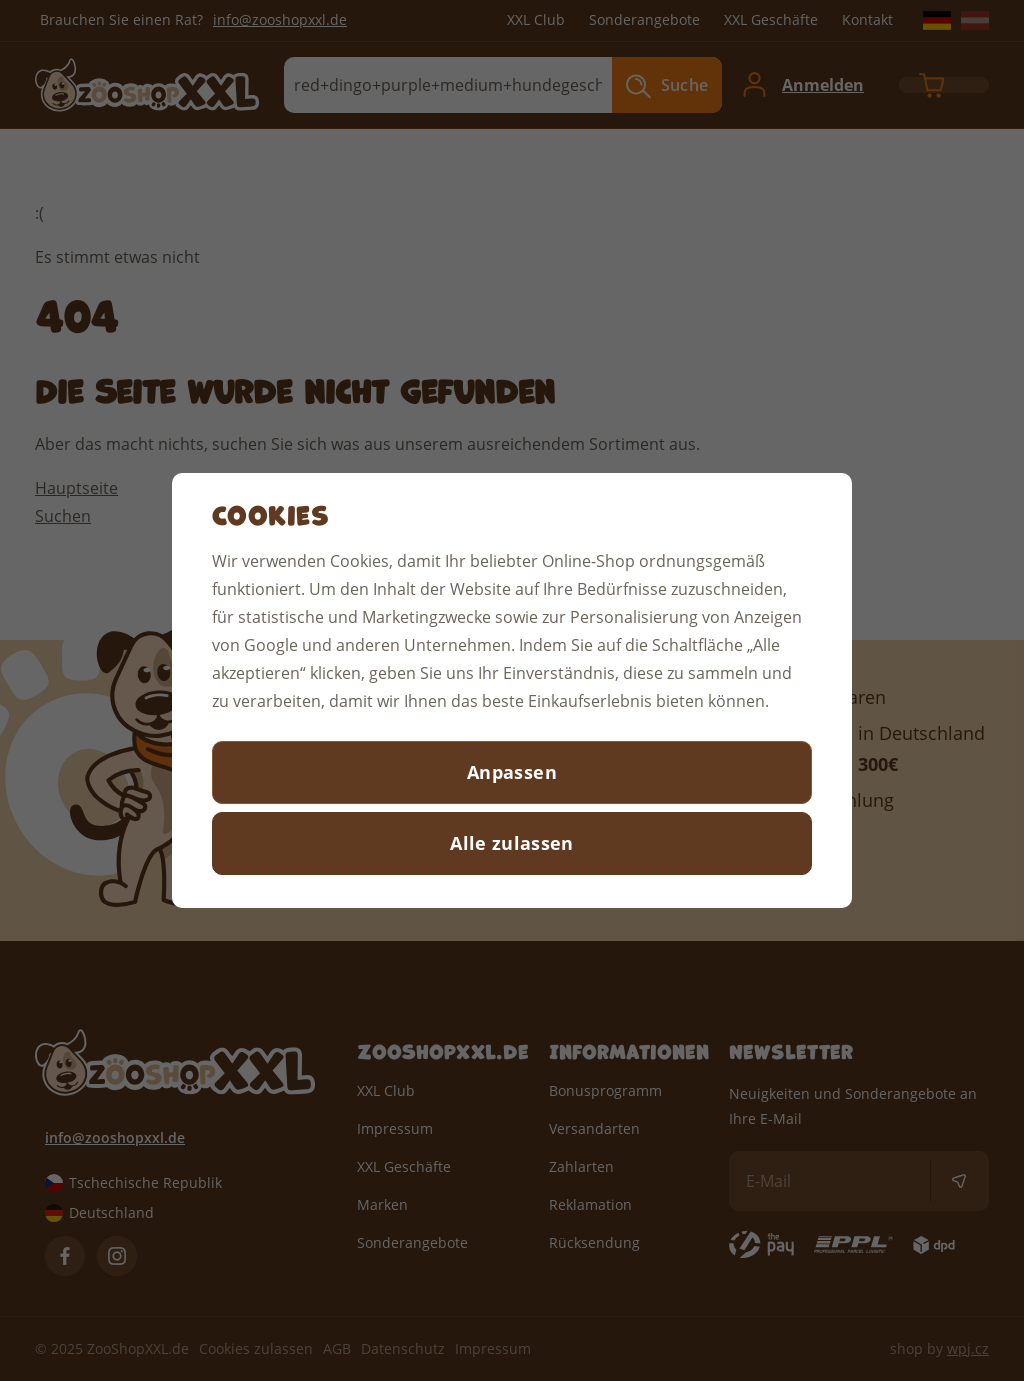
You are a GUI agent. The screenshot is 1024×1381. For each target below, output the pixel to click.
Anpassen (512, 772)
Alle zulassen (512, 843)
